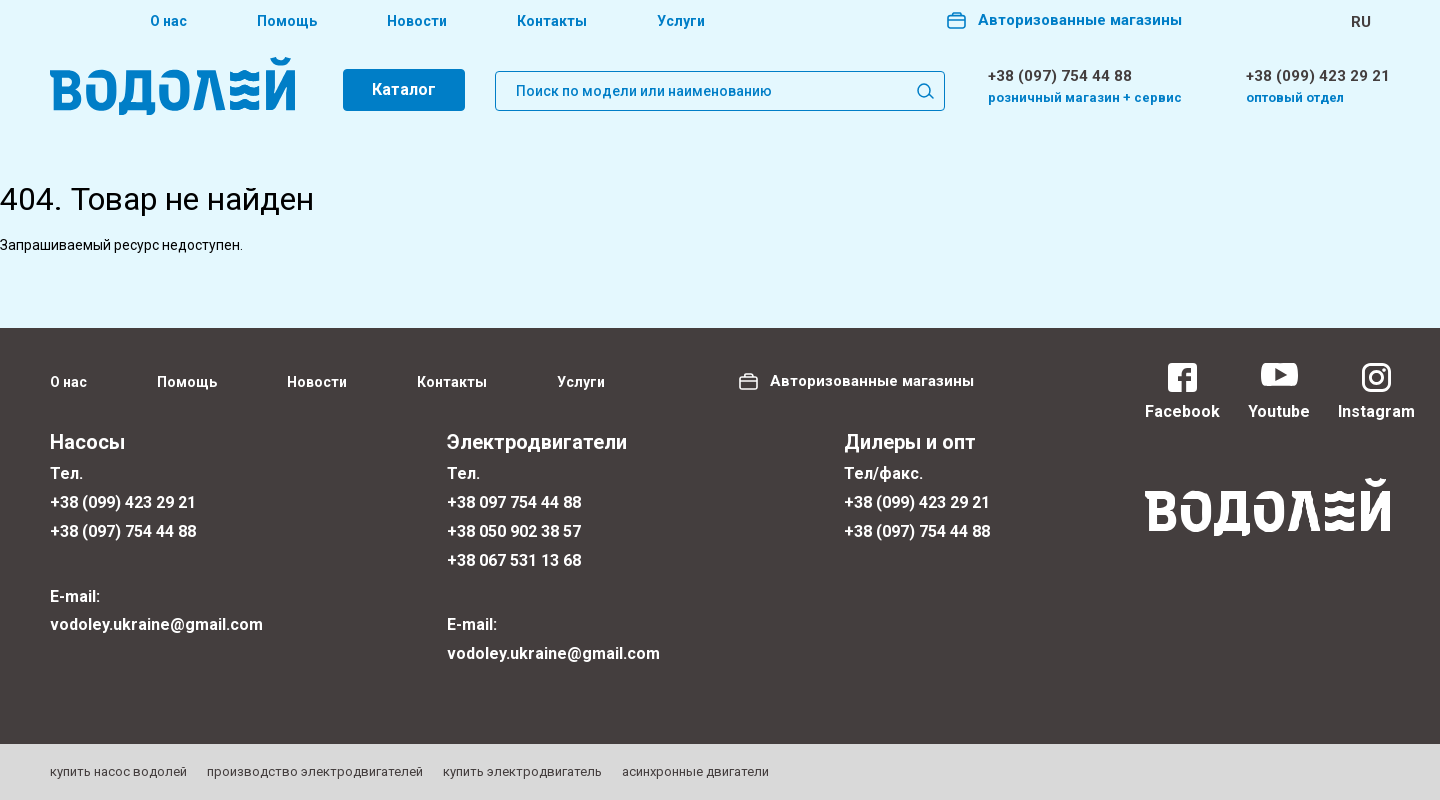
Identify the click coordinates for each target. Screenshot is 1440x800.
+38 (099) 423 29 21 (1318, 76)
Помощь (287, 21)
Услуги (681, 21)
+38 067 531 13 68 (514, 560)
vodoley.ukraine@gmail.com (156, 624)
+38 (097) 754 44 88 (1060, 76)
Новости (417, 21)
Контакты (552, 21)
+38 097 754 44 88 (514, 502)
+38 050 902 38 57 (514, 531)
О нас (168, 21)
